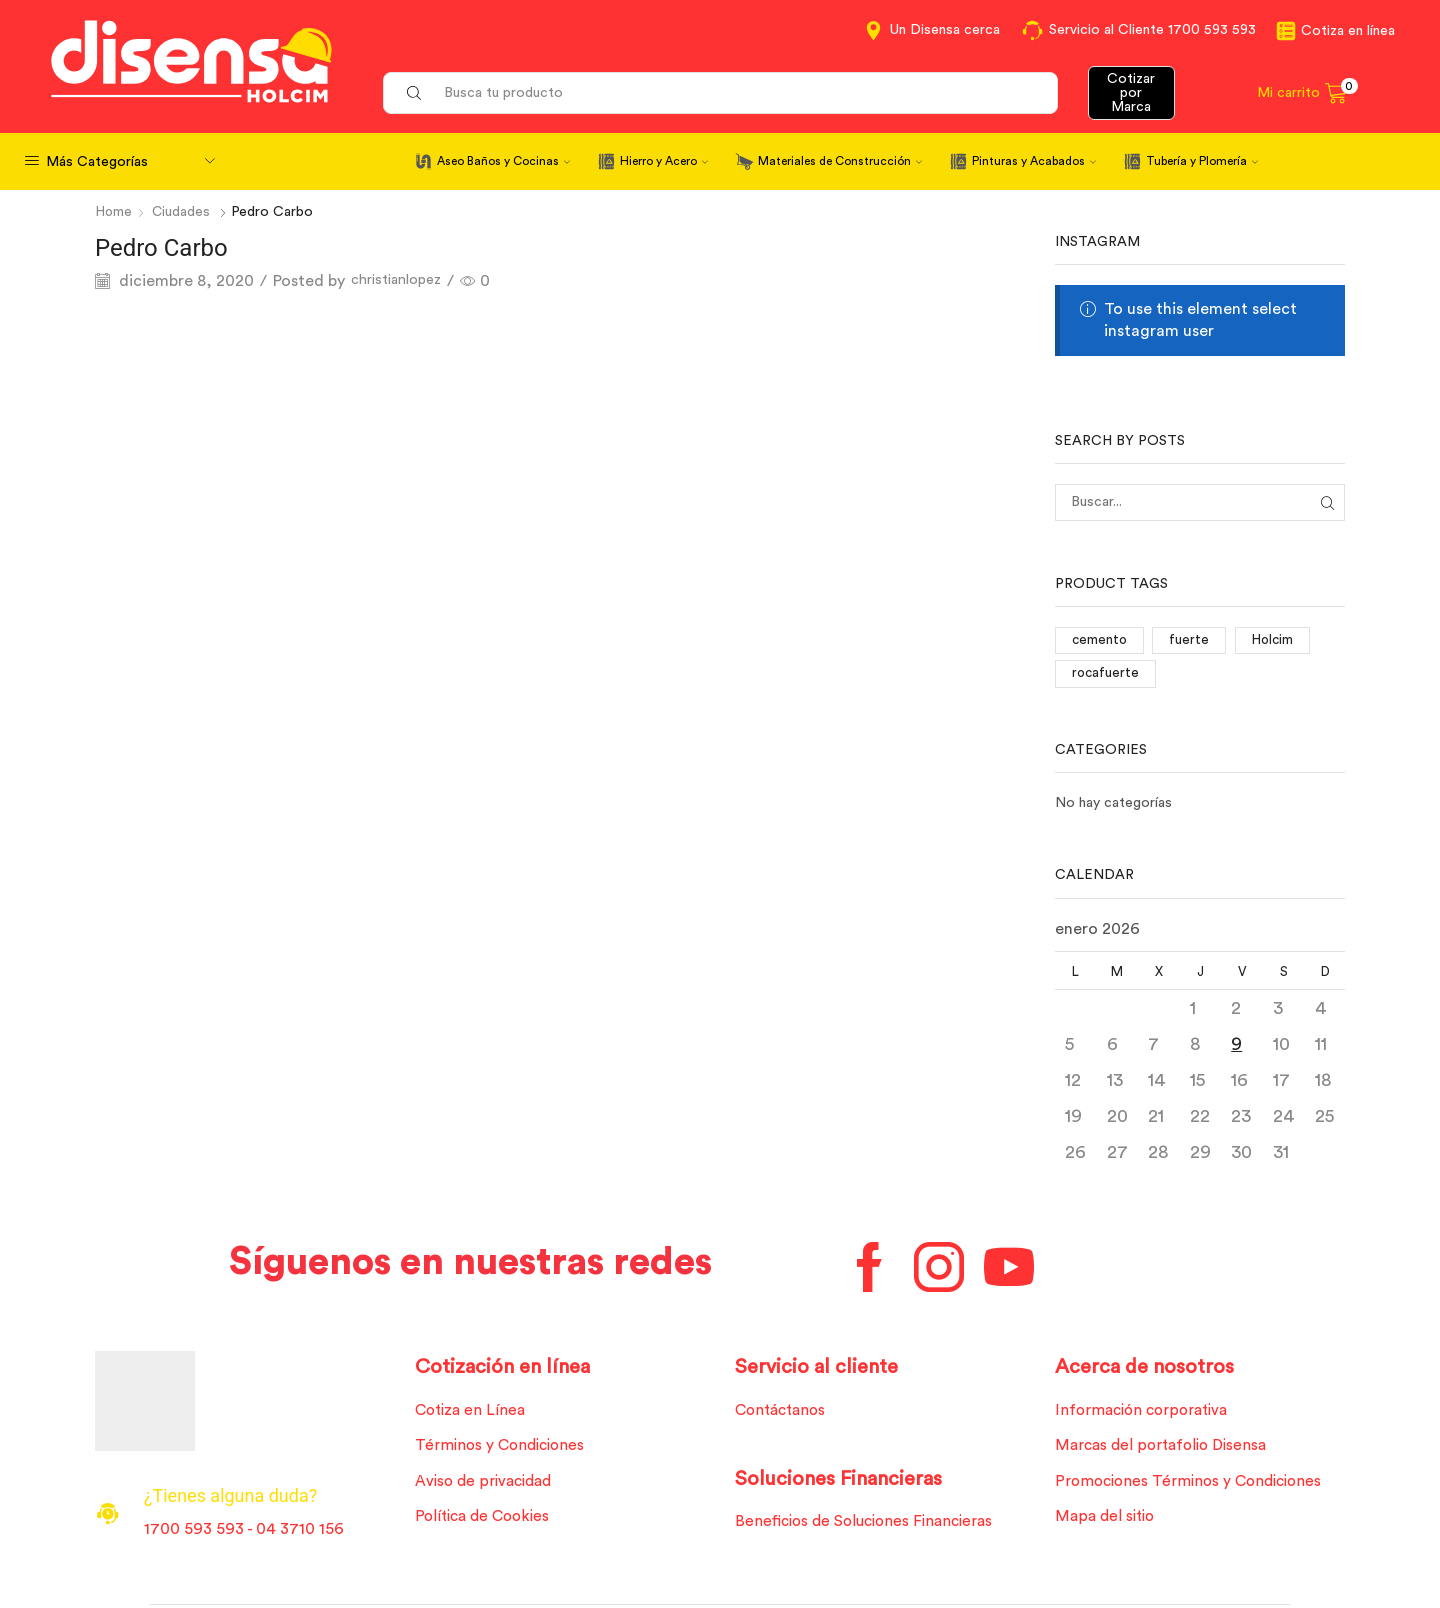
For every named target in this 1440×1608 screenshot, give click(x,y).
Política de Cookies (486, 1522)
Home (115, 212)
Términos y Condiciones (503, 1449)
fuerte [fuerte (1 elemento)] (1192, 640)
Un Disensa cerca (945, 30)
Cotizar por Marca (1131, 93)
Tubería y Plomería (1202, 161)
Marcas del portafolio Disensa (1165, 1449)
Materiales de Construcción (840, 161)
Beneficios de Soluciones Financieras (869, 1526)
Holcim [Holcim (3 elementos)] (1276, 640)
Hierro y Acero (664, 161)
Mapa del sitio (1107, 1522)
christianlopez (403, 281)
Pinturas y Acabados (1034, 161)
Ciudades (183, 212)
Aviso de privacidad (487, 1486)
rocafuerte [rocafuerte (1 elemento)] (1106, 675)
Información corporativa (1146, 1413)
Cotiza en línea (1348, 31)
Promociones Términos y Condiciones (1194, 1486)
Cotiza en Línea (472, 1413)
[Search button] (414, 93)
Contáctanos (784, 1413)
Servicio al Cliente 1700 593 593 (1152, 30)
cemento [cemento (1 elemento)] (1100, 640)
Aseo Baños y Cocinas (503, 161)
